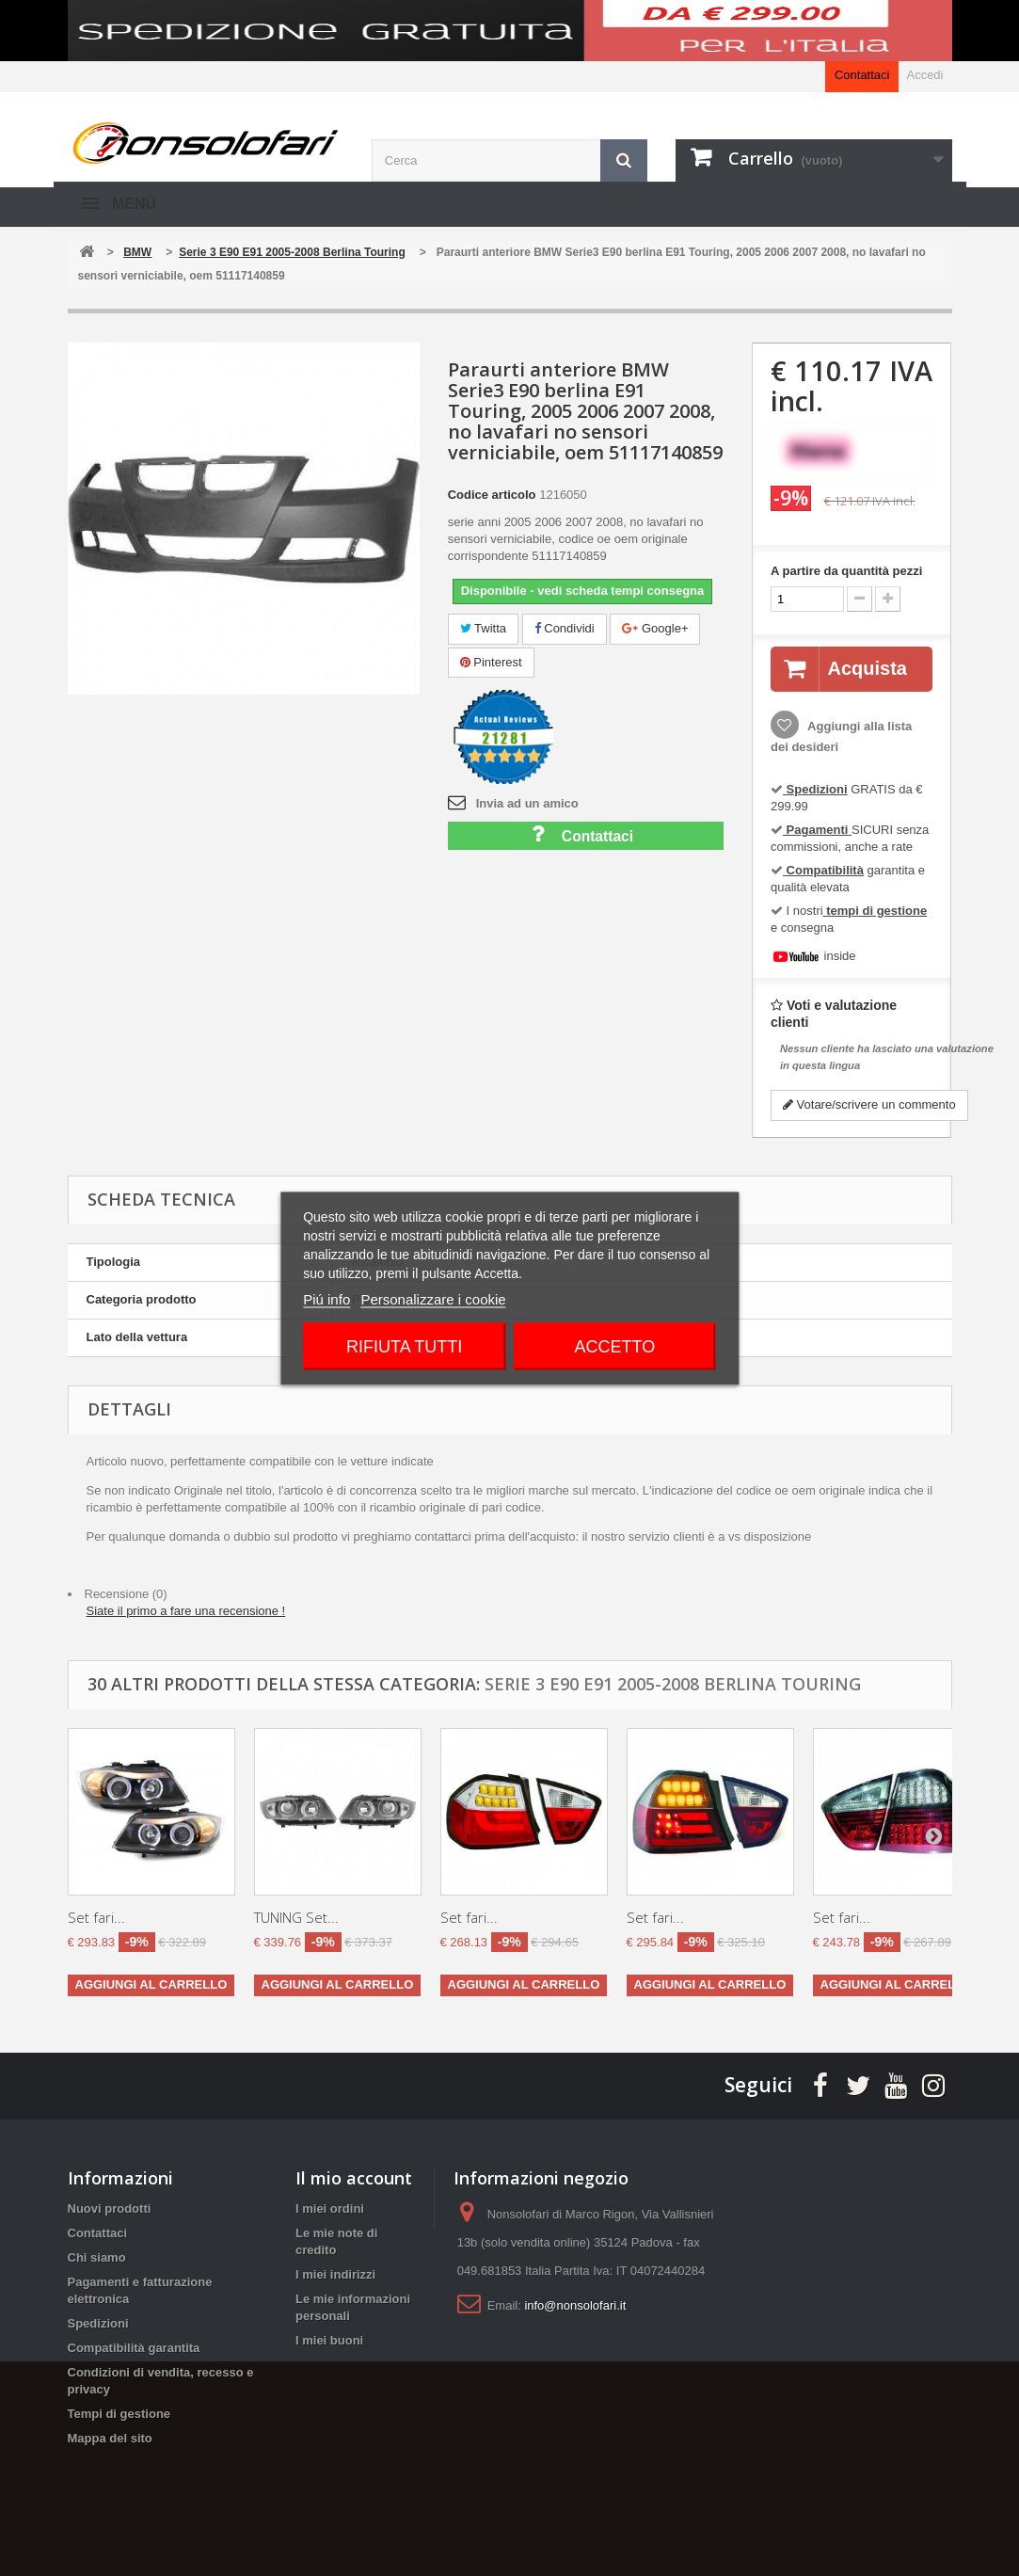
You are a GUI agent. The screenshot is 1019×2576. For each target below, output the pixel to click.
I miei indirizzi (335, 2274)
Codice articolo (492, 495)
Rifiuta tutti (404, 1345)
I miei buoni (329, 2340)
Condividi (564, 628)
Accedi (924, 75)
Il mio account (353, 2178)
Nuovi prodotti (109, 2208)
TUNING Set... (296, 1917)
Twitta (483, 628)
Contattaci (862, 75)
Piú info (326, 1298)
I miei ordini (329, 2208)
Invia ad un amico (527, 803)
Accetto (615, 1345)
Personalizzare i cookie (432, 1298)
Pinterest (491, 662)
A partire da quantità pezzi (846, 571)
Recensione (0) (126, 1594)
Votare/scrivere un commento (869, 1104)
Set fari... (96, 1917)
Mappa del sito (110, 2438)
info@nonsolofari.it (575, 2305)
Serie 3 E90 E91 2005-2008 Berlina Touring (673, 1683)
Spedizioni (98, 2323)
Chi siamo (97, 2257)
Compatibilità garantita (134, 2348)
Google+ (655, 628)
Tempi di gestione (119, 2414)
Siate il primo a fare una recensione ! (186, 1611)
